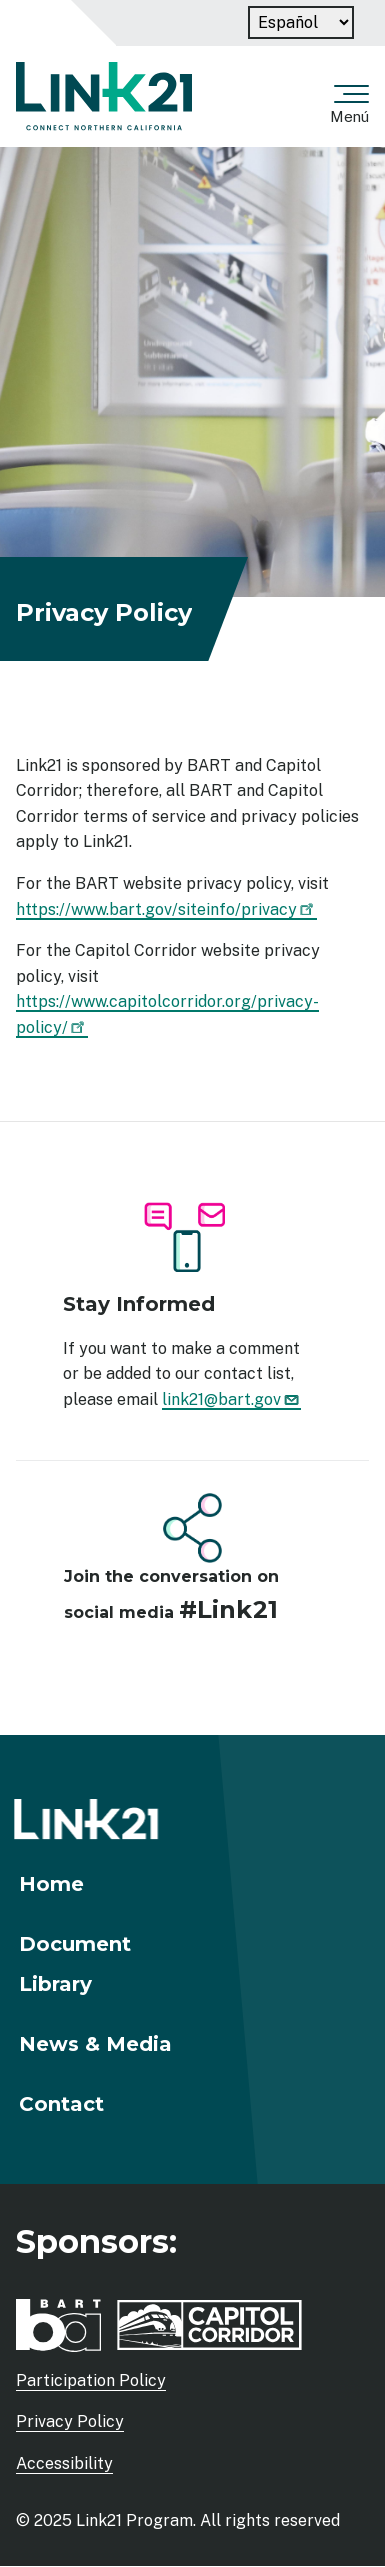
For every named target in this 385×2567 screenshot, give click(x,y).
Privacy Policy (70, 2421)
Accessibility (64, 2463)
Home (51, 1884)
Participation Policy (91, 2380)
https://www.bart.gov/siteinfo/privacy (166, 909)
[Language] (301, 22)
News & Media (95, 2044)
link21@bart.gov (231, 1399)
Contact (61, 2104)
